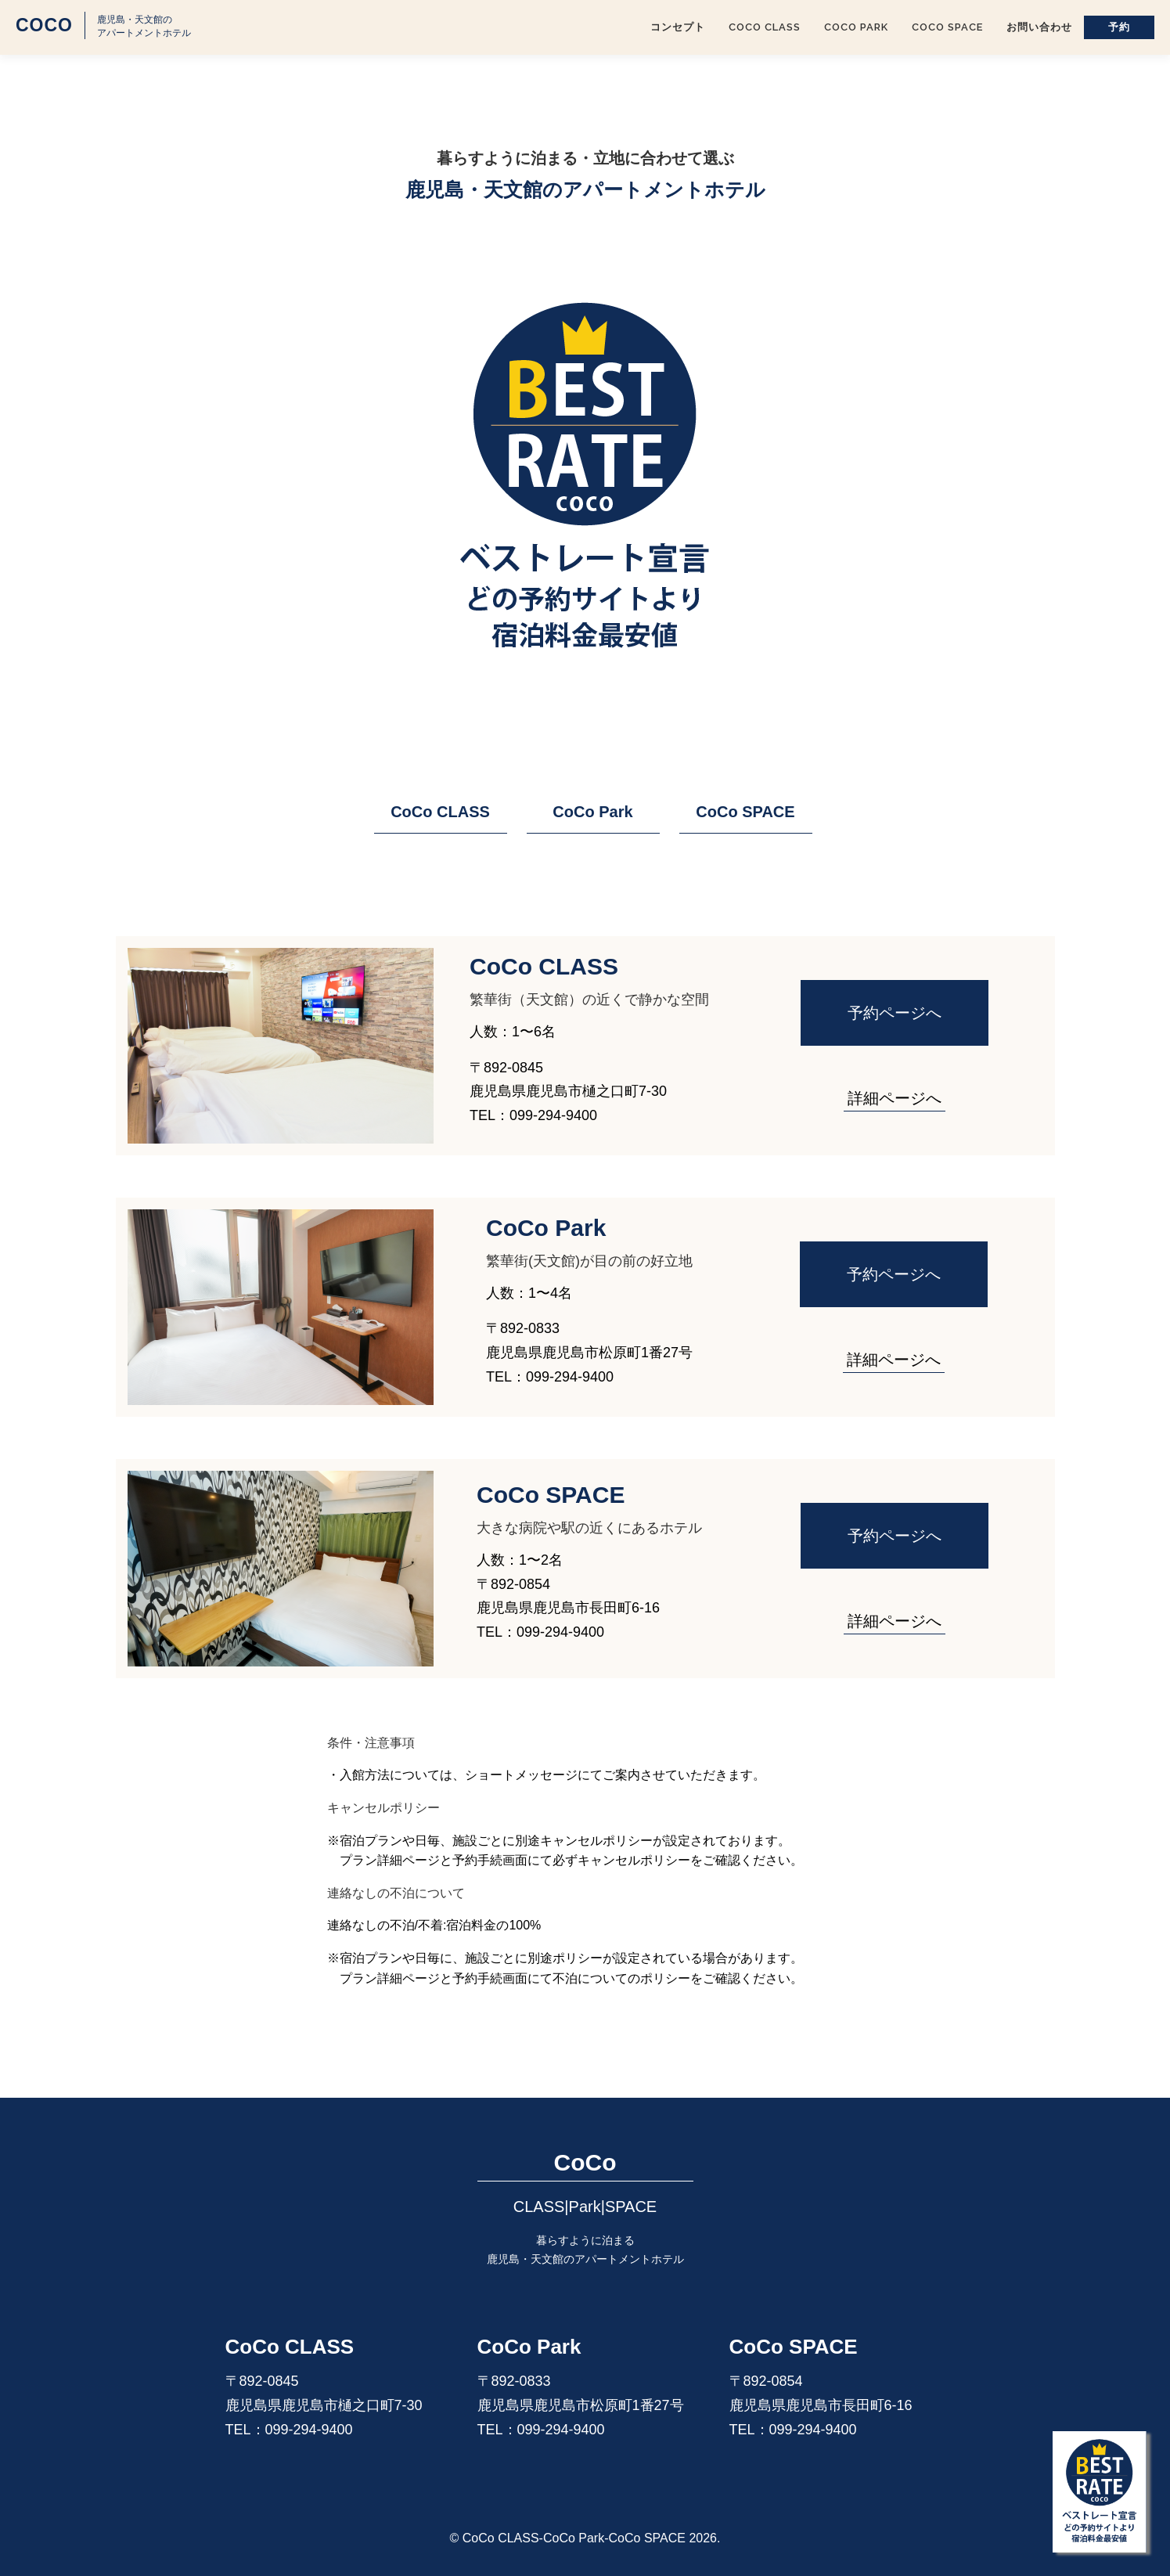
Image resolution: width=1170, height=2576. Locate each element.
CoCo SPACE (947, 27)
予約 (1119, 27)
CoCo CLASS (765, 27)
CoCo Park (856, 27)
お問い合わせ (1039, 27)
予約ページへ (894, 1012)
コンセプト (677, 27)
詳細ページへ (894, 1098)
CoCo (44, 25)
